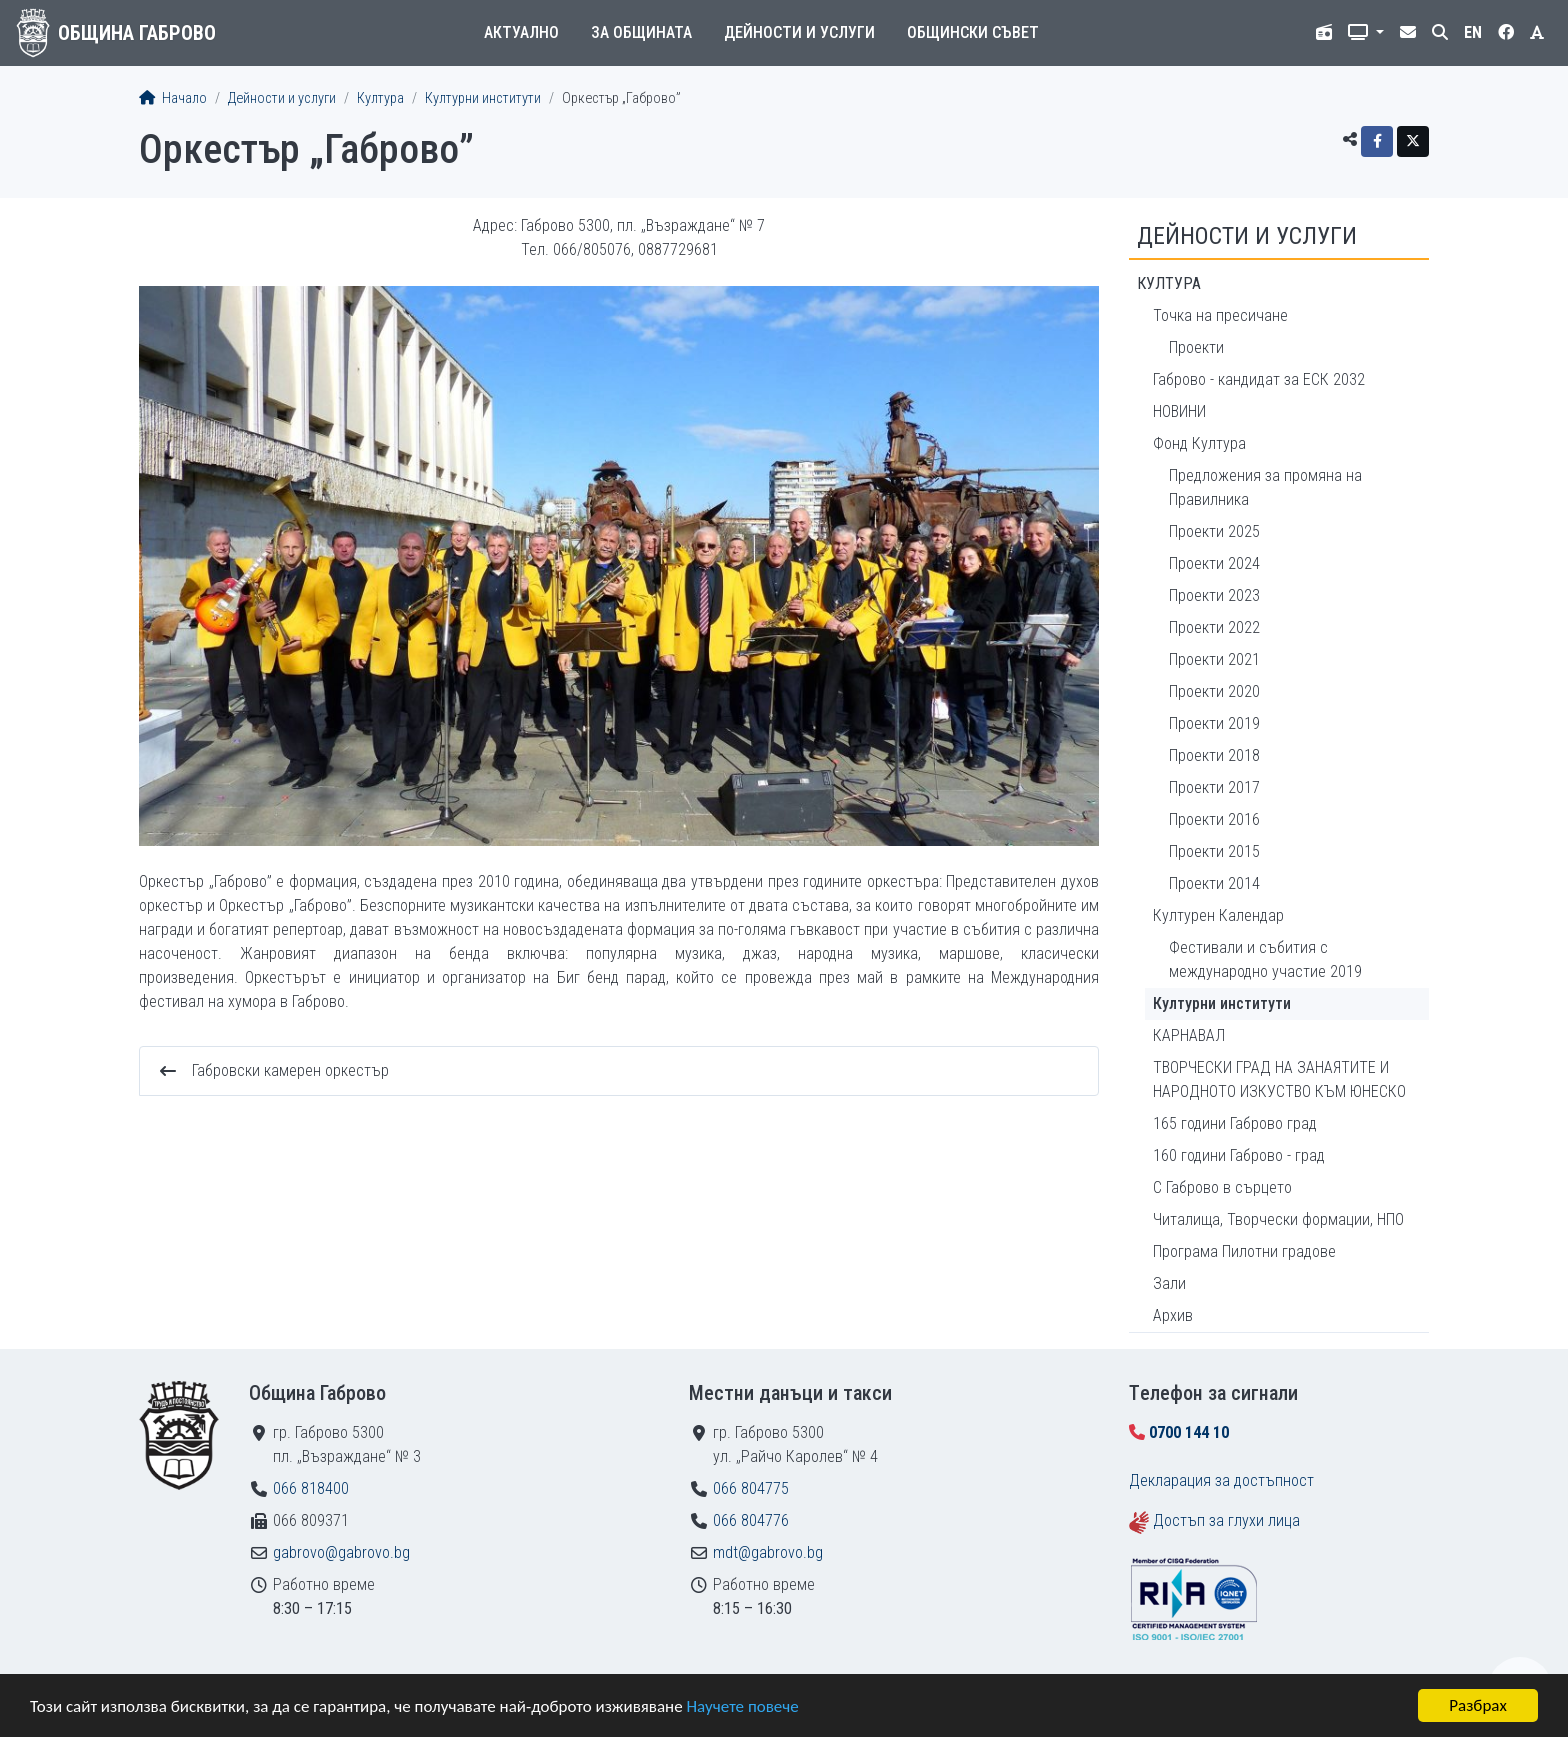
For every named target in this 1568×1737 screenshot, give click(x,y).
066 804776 (751, 1520)
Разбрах (1478, 1705)
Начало (173, 98)
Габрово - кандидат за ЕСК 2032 (1259, 379)
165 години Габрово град (1235, 1123)
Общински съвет (973, 32)
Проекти (1196, 347)
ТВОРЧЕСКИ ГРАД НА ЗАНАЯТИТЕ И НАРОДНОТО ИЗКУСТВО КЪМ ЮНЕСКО (1279, 1079)
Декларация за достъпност (1221, 1480)
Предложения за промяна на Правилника (1265, 487)
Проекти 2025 (1214, 531)
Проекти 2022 (1214, 627)
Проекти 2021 (1214, 659)
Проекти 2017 (1214, 787)
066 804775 (751, 1488)
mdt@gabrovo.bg (768, 1552)
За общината (641, 32)
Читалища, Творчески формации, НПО (1278, 1219)
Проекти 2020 (1214, 691)
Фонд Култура (1199, 443)
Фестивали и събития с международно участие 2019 (1265, 959)
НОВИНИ (1179, 411)
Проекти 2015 (1214, 851)
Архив (1173, 1315)
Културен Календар (1218, 915)
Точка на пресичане (1220, 315)
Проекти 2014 (1214, 883)
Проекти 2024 (1214, 563)
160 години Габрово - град (1239, 1155)
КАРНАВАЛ (1189, 1035)
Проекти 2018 (1214, 755)
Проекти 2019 (1214, 723)
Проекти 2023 (1214, 595)
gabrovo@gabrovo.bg (341, 1552)
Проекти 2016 (1214, 819)
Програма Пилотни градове (1244, 1251)
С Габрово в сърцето (1222, 1187)
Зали (1169, 1283)
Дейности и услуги (799, 32)
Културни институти (483, 98)
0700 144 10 (1189, 1432)
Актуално (521, 32)
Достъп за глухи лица (1226, 1520)
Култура (380, 98)
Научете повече (742, 1706)
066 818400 (311, 1488)
